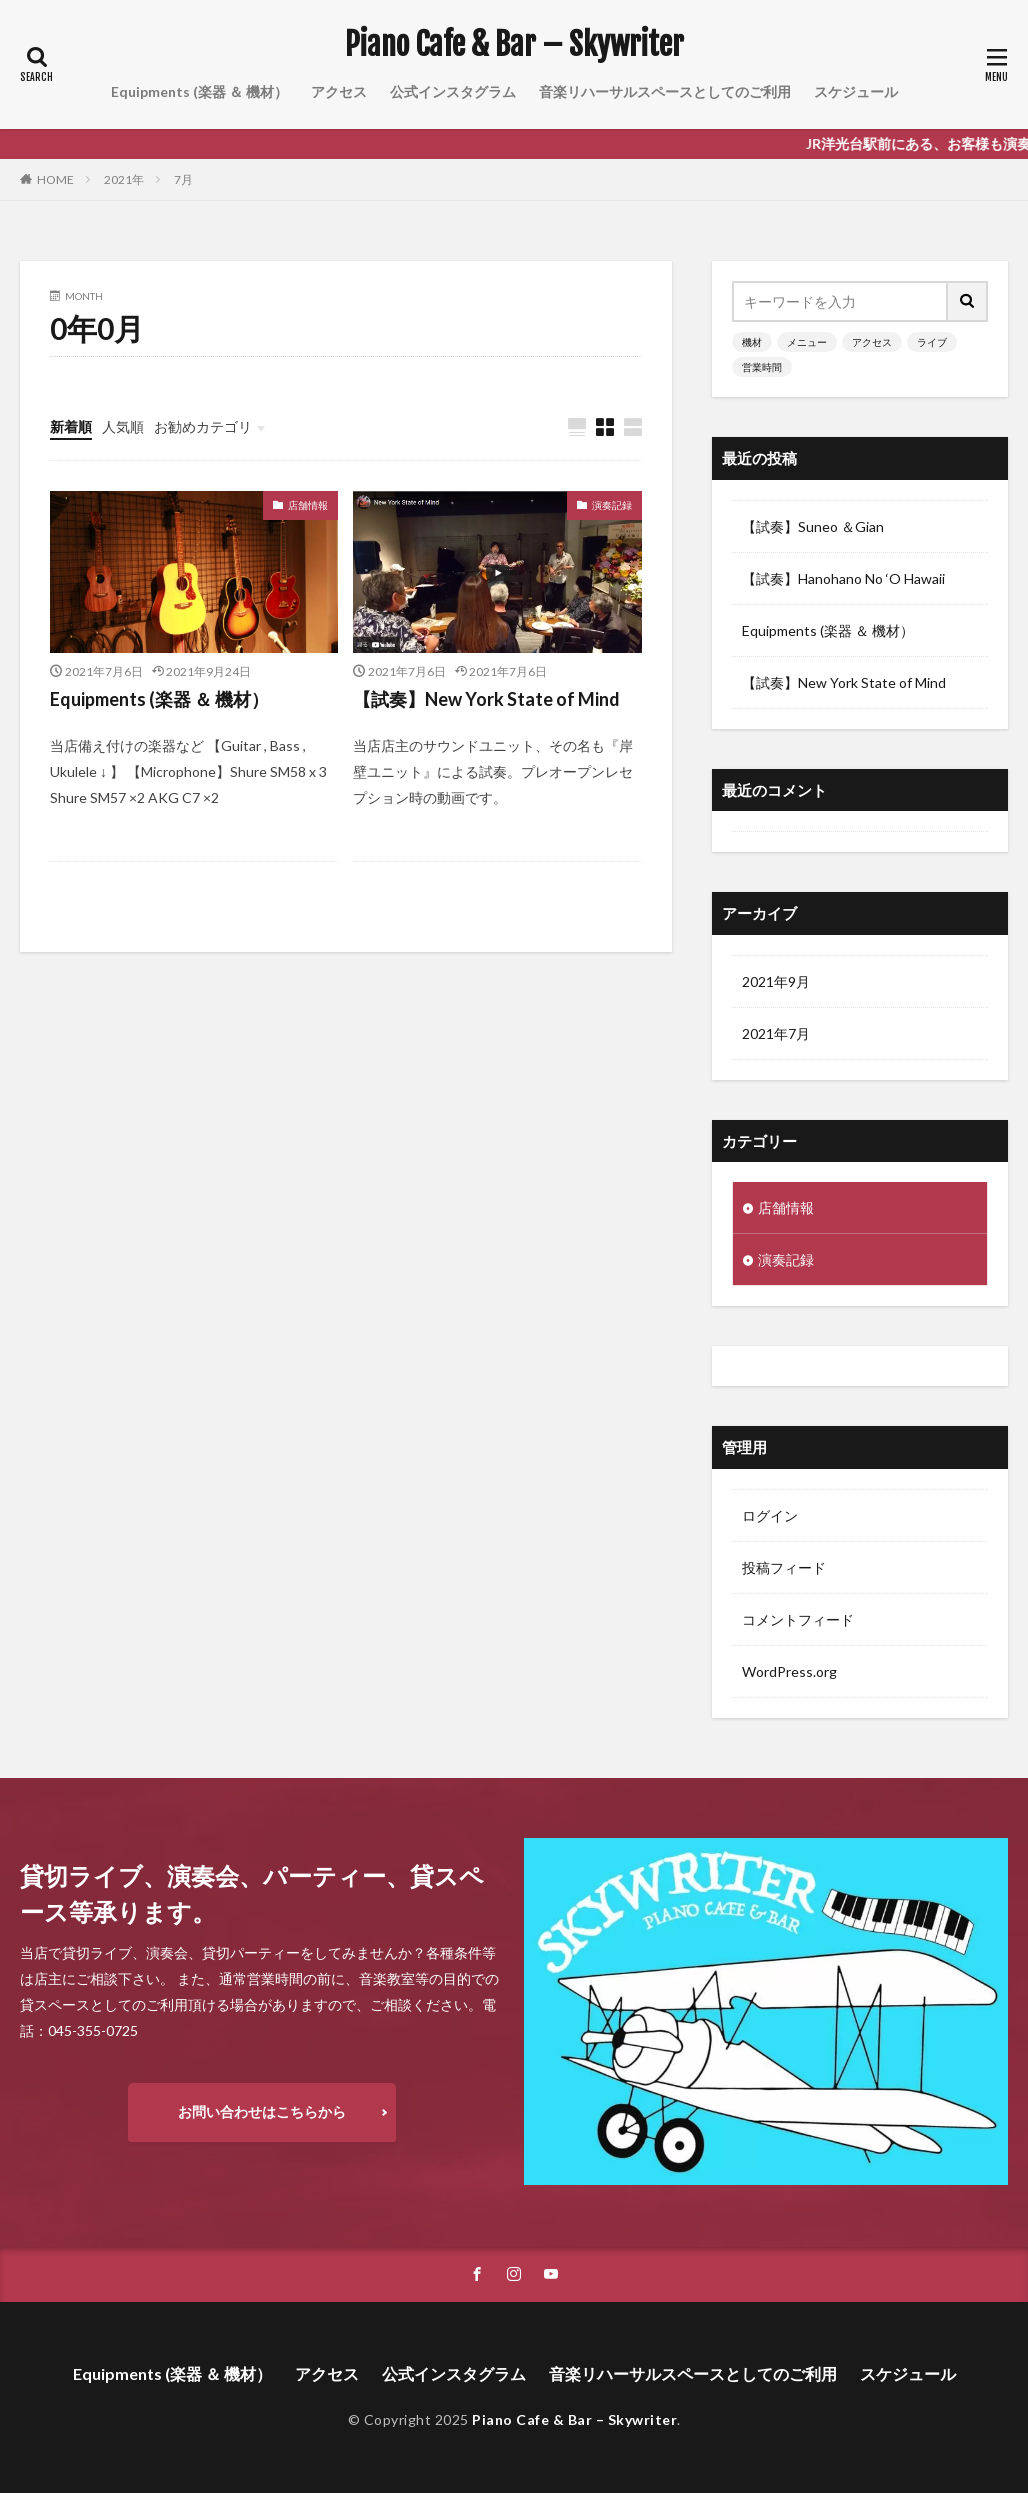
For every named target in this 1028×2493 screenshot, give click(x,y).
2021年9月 (776, 981)
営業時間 (762, 367)
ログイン (770, 1515)
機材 (752, 342)
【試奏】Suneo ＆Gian (813, 526)
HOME (55, 179)
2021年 (124, 179)
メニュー (807, 342)
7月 (183, 179)
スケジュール (856, 91)
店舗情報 (308, 505)
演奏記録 (612, 505)
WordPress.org (789, 1671)
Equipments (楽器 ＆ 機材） (199, 91)
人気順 (123, 426)
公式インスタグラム (453, 91)
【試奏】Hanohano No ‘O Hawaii (843, 578)
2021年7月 (776, 1033)
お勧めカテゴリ (203, 426)
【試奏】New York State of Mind (486, 699)
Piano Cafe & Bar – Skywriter (514, 45)
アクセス (339, 91)
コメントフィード (798, 1619)
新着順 (71, 426)
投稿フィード (784, 1567)
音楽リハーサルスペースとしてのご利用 (665, 91)
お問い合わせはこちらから (262, 2111)
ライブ (932, 342)
